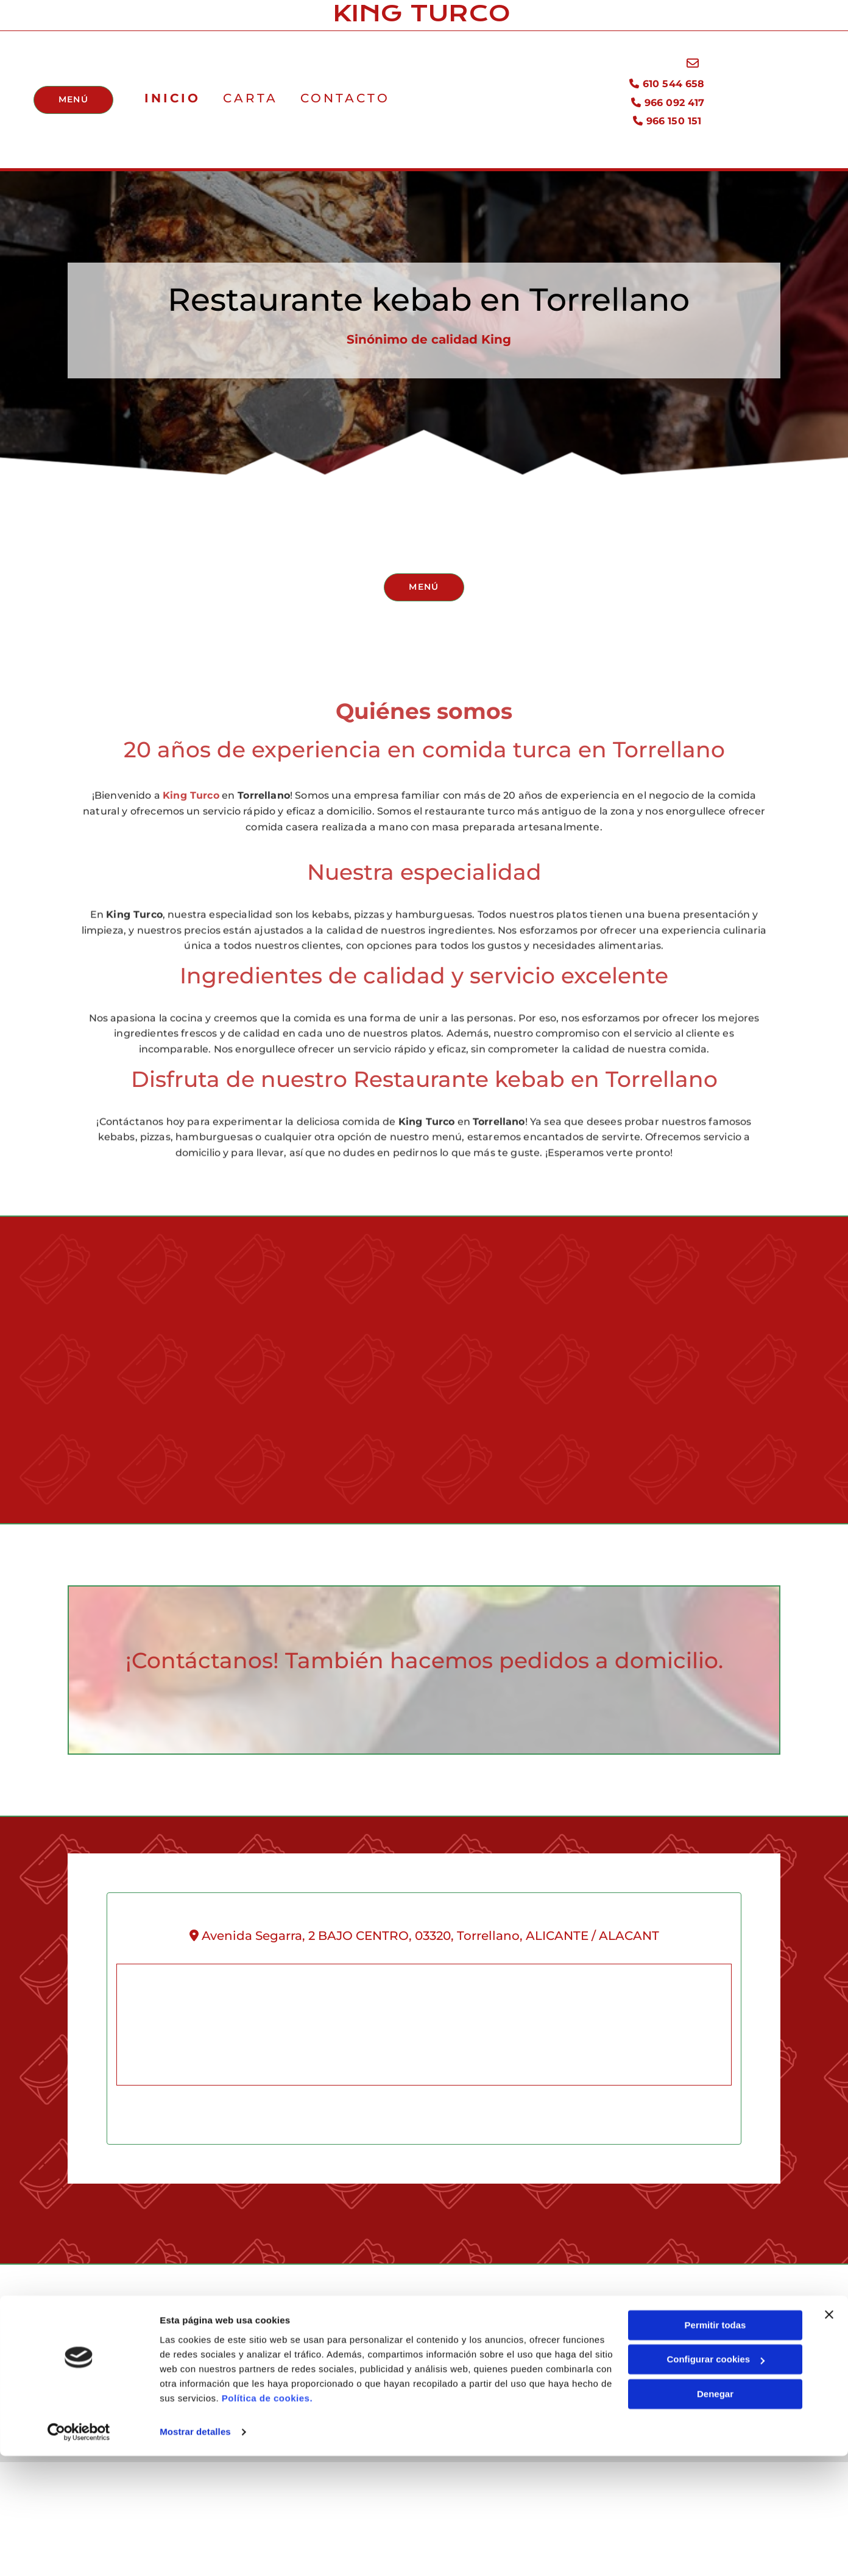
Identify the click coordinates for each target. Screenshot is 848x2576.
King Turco (191, 848)
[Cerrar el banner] (829, 2434)
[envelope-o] (694, 67)
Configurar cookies (715, 2479)
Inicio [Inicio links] (169, 101)
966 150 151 (671, 124)
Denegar (715, 2514)
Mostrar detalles (195, 2552)
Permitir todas (715, 2445)
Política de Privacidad (600, 2359)
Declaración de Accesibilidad (616, 2406)
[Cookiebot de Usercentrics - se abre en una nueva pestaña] (79, 2552)
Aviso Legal (577, 2335)
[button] (70, 103)
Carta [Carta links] (245, 101)
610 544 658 (669, 87)
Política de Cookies (594, 2382)
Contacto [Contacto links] (338, 101)
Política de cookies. (267, 2518)
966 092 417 (670, 105)
